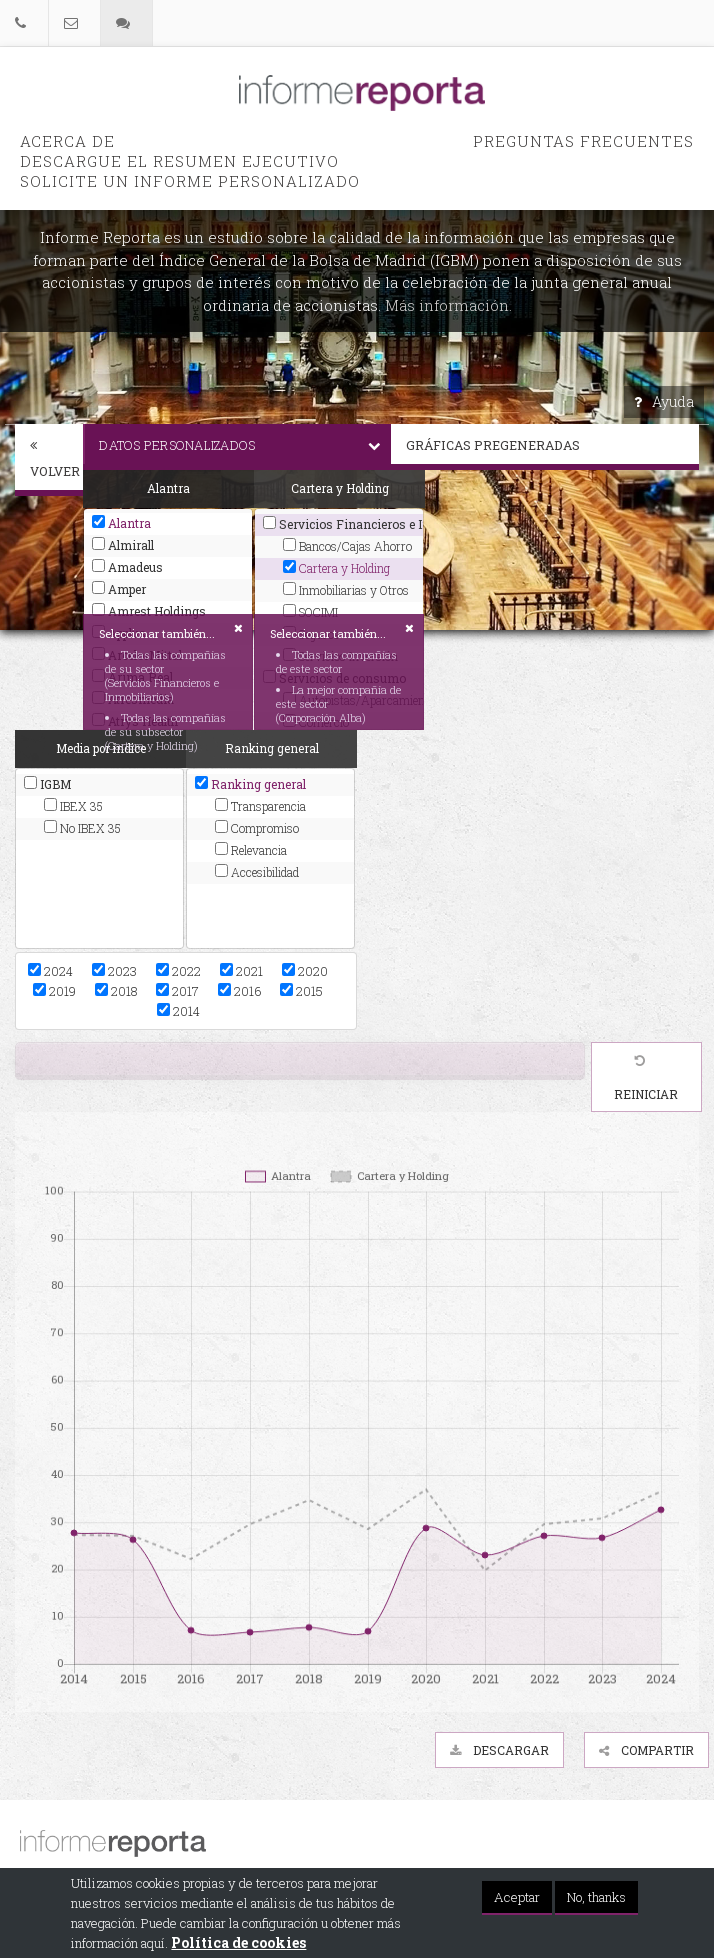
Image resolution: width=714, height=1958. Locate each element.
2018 (116, 991)
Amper (119, 589)
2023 (114, 971)
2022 (178, 971)
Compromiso (257, 828)
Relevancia (251, 850)
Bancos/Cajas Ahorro (347, 546)
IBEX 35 (73, 806)
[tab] (49, 460)
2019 (54, 991)
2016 (239, 991)
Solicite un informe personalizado (190, 181)
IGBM (47, 784)
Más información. (448, 305)
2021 (241, 971)
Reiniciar (646, 1078)
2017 (177, 991)
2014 (178, 1011)
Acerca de (67, 141)
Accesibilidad (257, 872)
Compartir (646, 1750)
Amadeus (127, 567)
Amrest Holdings (149, 611)
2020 (305, 971)
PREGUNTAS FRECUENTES (583, 141)
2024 (50, 971)
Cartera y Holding (336, 568)
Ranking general (250, 784)
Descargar (499, 1750)
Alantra (121, 523)
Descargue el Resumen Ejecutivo (179, 161)
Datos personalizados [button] (245, 445)
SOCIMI (310, 612)
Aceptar (517, 1898)
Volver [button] (55, 459)
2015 (301, 991)
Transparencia (260, 806)
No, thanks (596, 1898)
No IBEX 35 (82, 828)
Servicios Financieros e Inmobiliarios (338, 524)
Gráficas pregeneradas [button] (552, 445)
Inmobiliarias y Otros (346, 590)
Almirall (123, 545)
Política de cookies (238, 1943)
